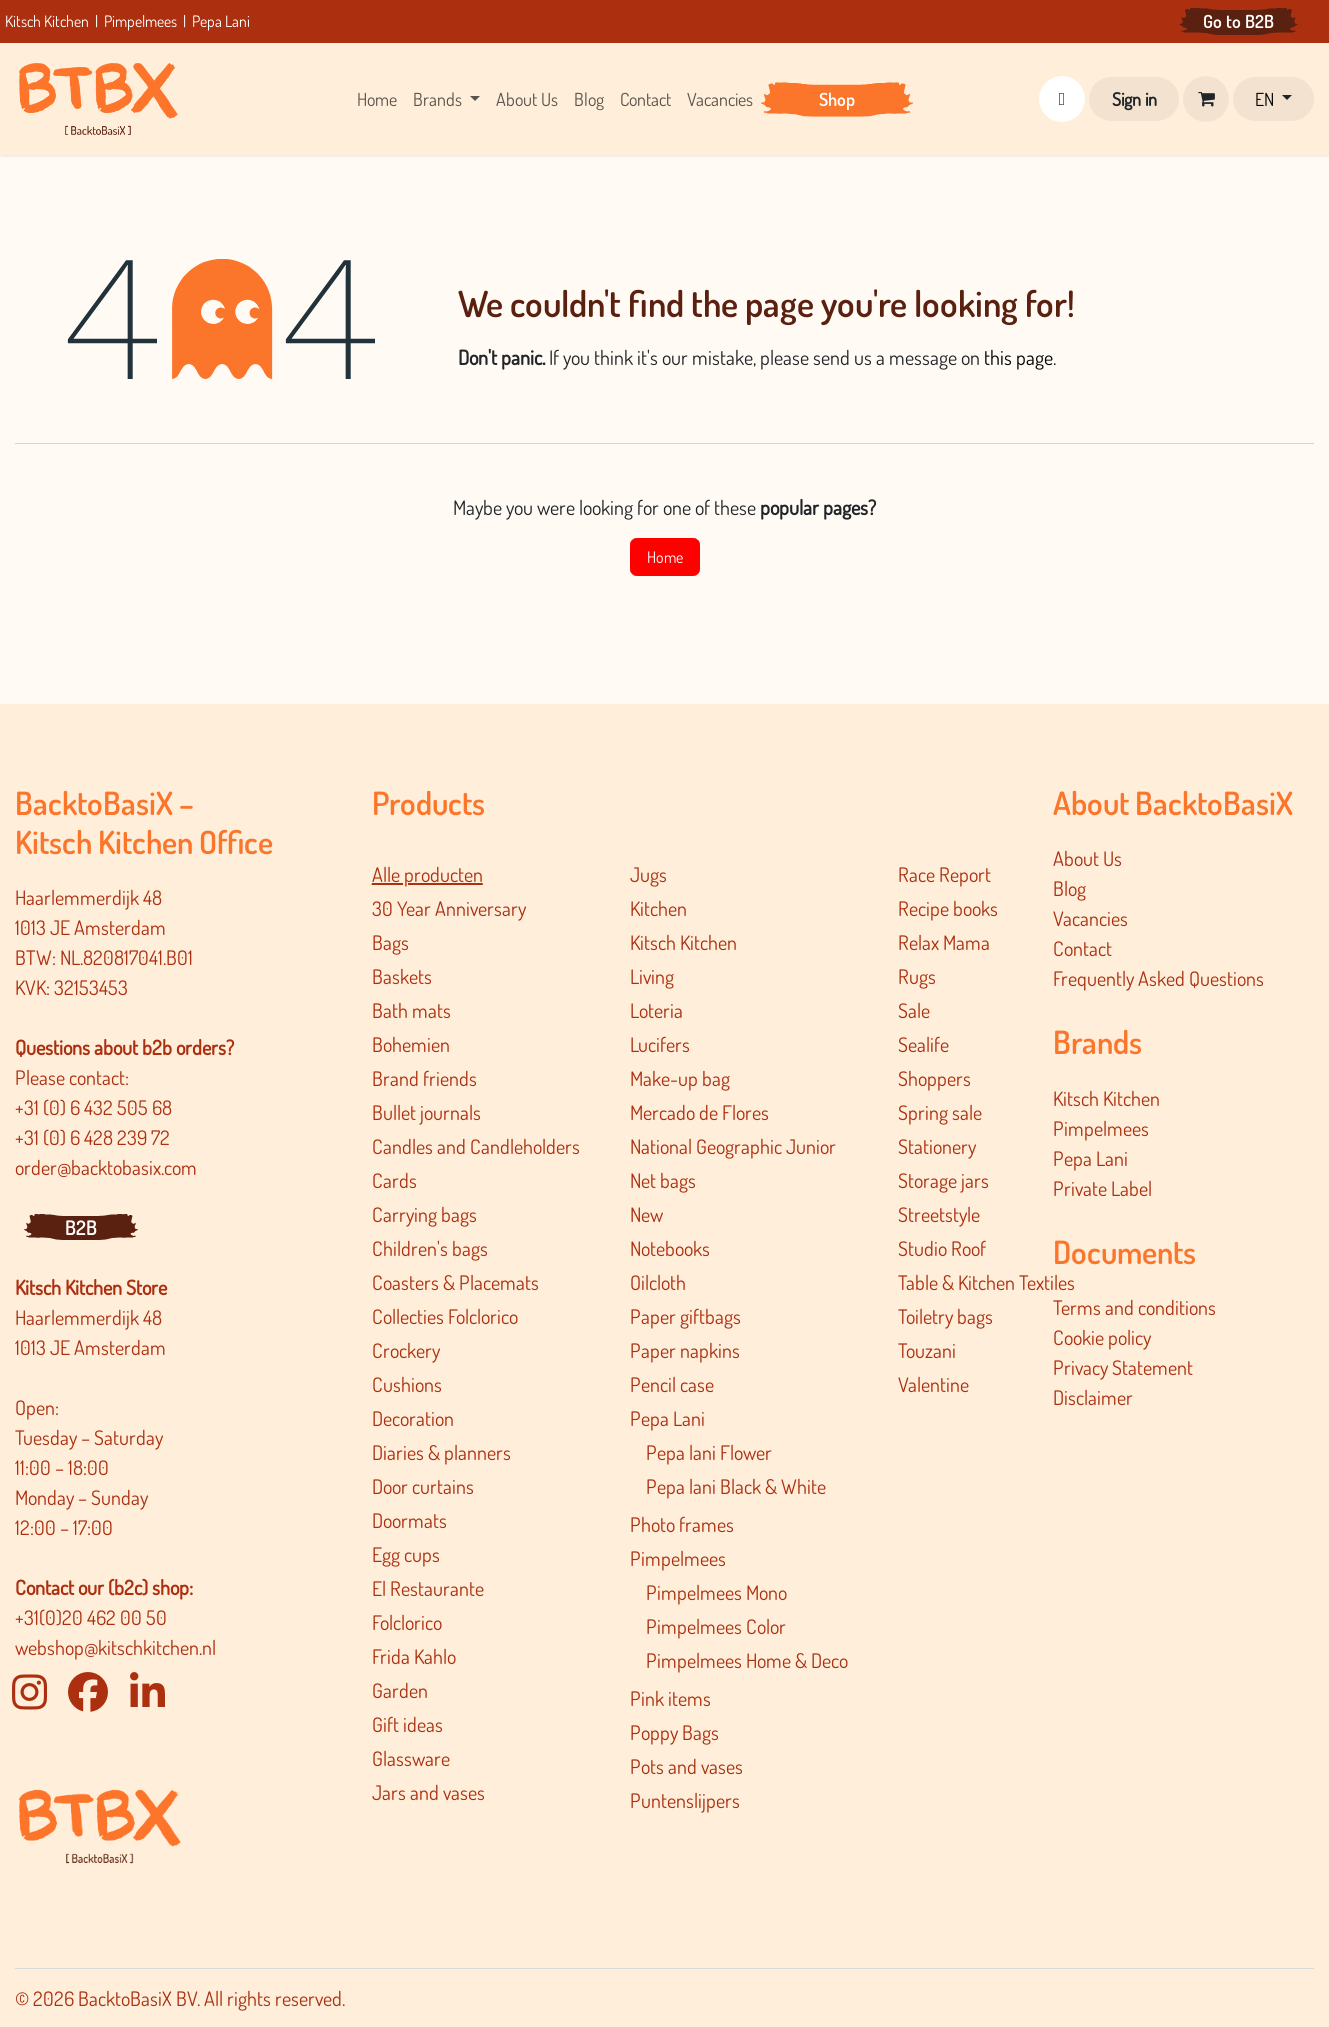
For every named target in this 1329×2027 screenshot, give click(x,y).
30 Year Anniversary (449, 908)
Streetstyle (939, 1214)
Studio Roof (942, 1248)
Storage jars (943, 1180)
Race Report (944, 874)
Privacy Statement (1123, 1367)
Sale (914, 1010)
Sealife (923, 1044)
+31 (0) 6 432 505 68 (95, 1107)
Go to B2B (1238, 21)
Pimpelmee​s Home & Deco (747, 1660)
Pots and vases (686, 1766)
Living (652, 976)
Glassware (411, 1758)
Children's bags (430, 1248)
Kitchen (658, 908)
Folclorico (407, 1622)
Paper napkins (685, 1350)
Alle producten (427, 874)
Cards (394, 1180)
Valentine (933, 1384)
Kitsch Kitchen (48, 21)
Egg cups (406, 1554)
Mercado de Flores (699, 1112)
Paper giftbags (685, 1316)
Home (665, 557)
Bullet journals (426, 1112)
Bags (390, 942)
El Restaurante (428, 1588)
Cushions (407, 1384)
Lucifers (660, 1044)
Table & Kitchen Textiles (986, 1282)
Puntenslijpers (685, 1800)
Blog (1069, 888)
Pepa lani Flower (709, 1452)
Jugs (648, 874)
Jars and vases (428, 1792)
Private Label (1102, 1188)
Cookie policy (1102, 1337)
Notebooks (670, 1248)
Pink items (670, 1698)
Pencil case (672, 1384)
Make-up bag (680, 1078)
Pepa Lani (221, 21)
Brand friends (424, 1078)
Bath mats (411, 1010)
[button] (1062, 99)
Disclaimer (1093, 1397)
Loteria (656, 1010)
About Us (1087, 858)
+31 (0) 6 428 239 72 (94, 1137)
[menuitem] (377, 99)
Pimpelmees (140, 21)
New (646, 1214)
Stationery (937, 1146)
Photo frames (682, 1524)
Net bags (663, 1180)
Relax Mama (944, 942)
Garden (400, 1690)
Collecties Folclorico (445, 1316)
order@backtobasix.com (106, 1167)
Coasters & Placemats (455, 1282)
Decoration (413, 1418)
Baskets (402, 976)
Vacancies (1090, 918)
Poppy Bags (674, 1732)
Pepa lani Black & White (736, 1486)
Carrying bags (424, 1214)
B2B (81, 1227)
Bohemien (411, 1044)
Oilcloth (658, 1282)
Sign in (1134, 99)
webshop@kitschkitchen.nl (115, 1647)
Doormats (409, 1520)
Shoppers (934, 1078)
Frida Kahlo (414, 1656)
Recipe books (948, 908)
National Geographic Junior (733, 1146)
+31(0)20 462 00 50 (91, 1617)
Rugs (917, 976)
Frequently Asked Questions (1158, 978)
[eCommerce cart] (1206, 99)
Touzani (927, 1350)
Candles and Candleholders (476, 1146)
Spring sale (940, 1112)
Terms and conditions (1134, 1307)
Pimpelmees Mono (716, 1592)
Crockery (406, 1350)
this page (1018, 357)
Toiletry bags (945, 1316)
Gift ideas (407, 1724)
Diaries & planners (441, 1452)
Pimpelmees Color (716, 1626)
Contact (1082, 948)
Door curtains (423, 1486)
